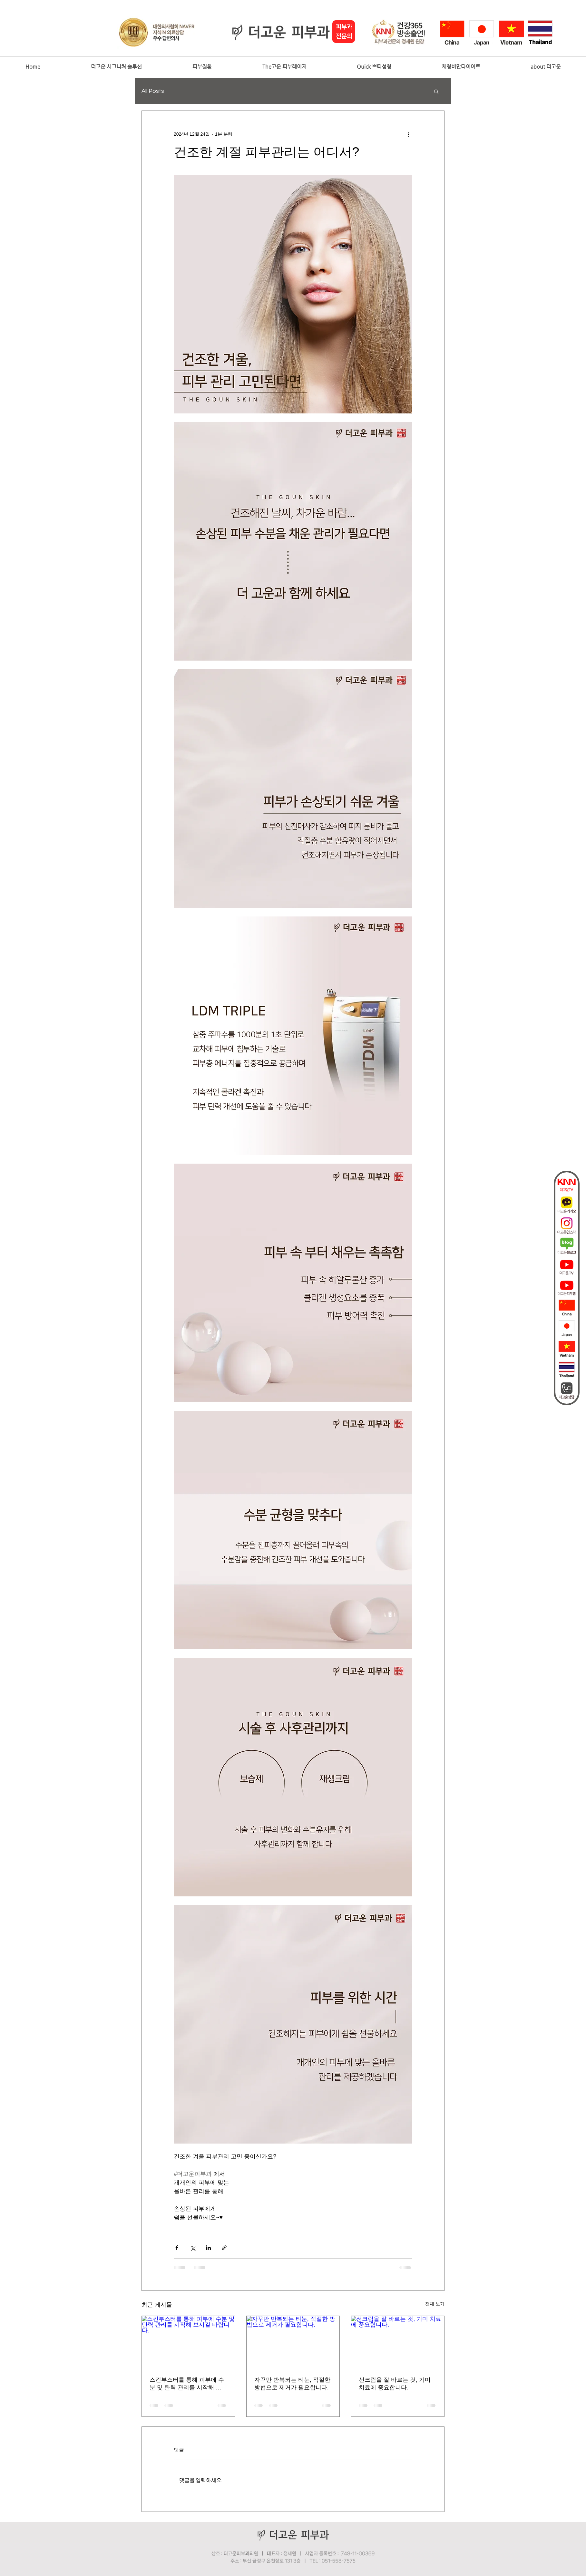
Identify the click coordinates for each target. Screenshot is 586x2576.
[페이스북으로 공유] (177, 2248)
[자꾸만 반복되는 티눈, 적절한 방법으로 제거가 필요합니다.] (293, 2342)
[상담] (566, 1390)
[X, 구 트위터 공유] (193, 2248)
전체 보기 (434, 2303)
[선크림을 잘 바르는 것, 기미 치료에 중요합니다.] (397, 2342)
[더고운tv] (566, 1184)
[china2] (566, 1308)
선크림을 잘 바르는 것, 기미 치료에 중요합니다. (395, 2384)
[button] (116, 66)
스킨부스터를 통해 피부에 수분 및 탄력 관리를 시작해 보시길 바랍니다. (187, 2384)
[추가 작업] (408, 134)
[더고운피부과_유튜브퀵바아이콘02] (566, 1287)
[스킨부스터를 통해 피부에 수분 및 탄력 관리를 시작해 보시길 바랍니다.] (188, 2342)
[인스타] (566, 1225)
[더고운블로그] (566, 1246)
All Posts (153, 91)
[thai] (566, 1370)
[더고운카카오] (566, 1205)
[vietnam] (566, 1349)
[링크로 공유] (224, 2248)
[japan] (566, 1328)
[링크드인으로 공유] (208, 2248)
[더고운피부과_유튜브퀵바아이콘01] (566, 1266)
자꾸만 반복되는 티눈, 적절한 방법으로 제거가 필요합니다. (292, 2384)
